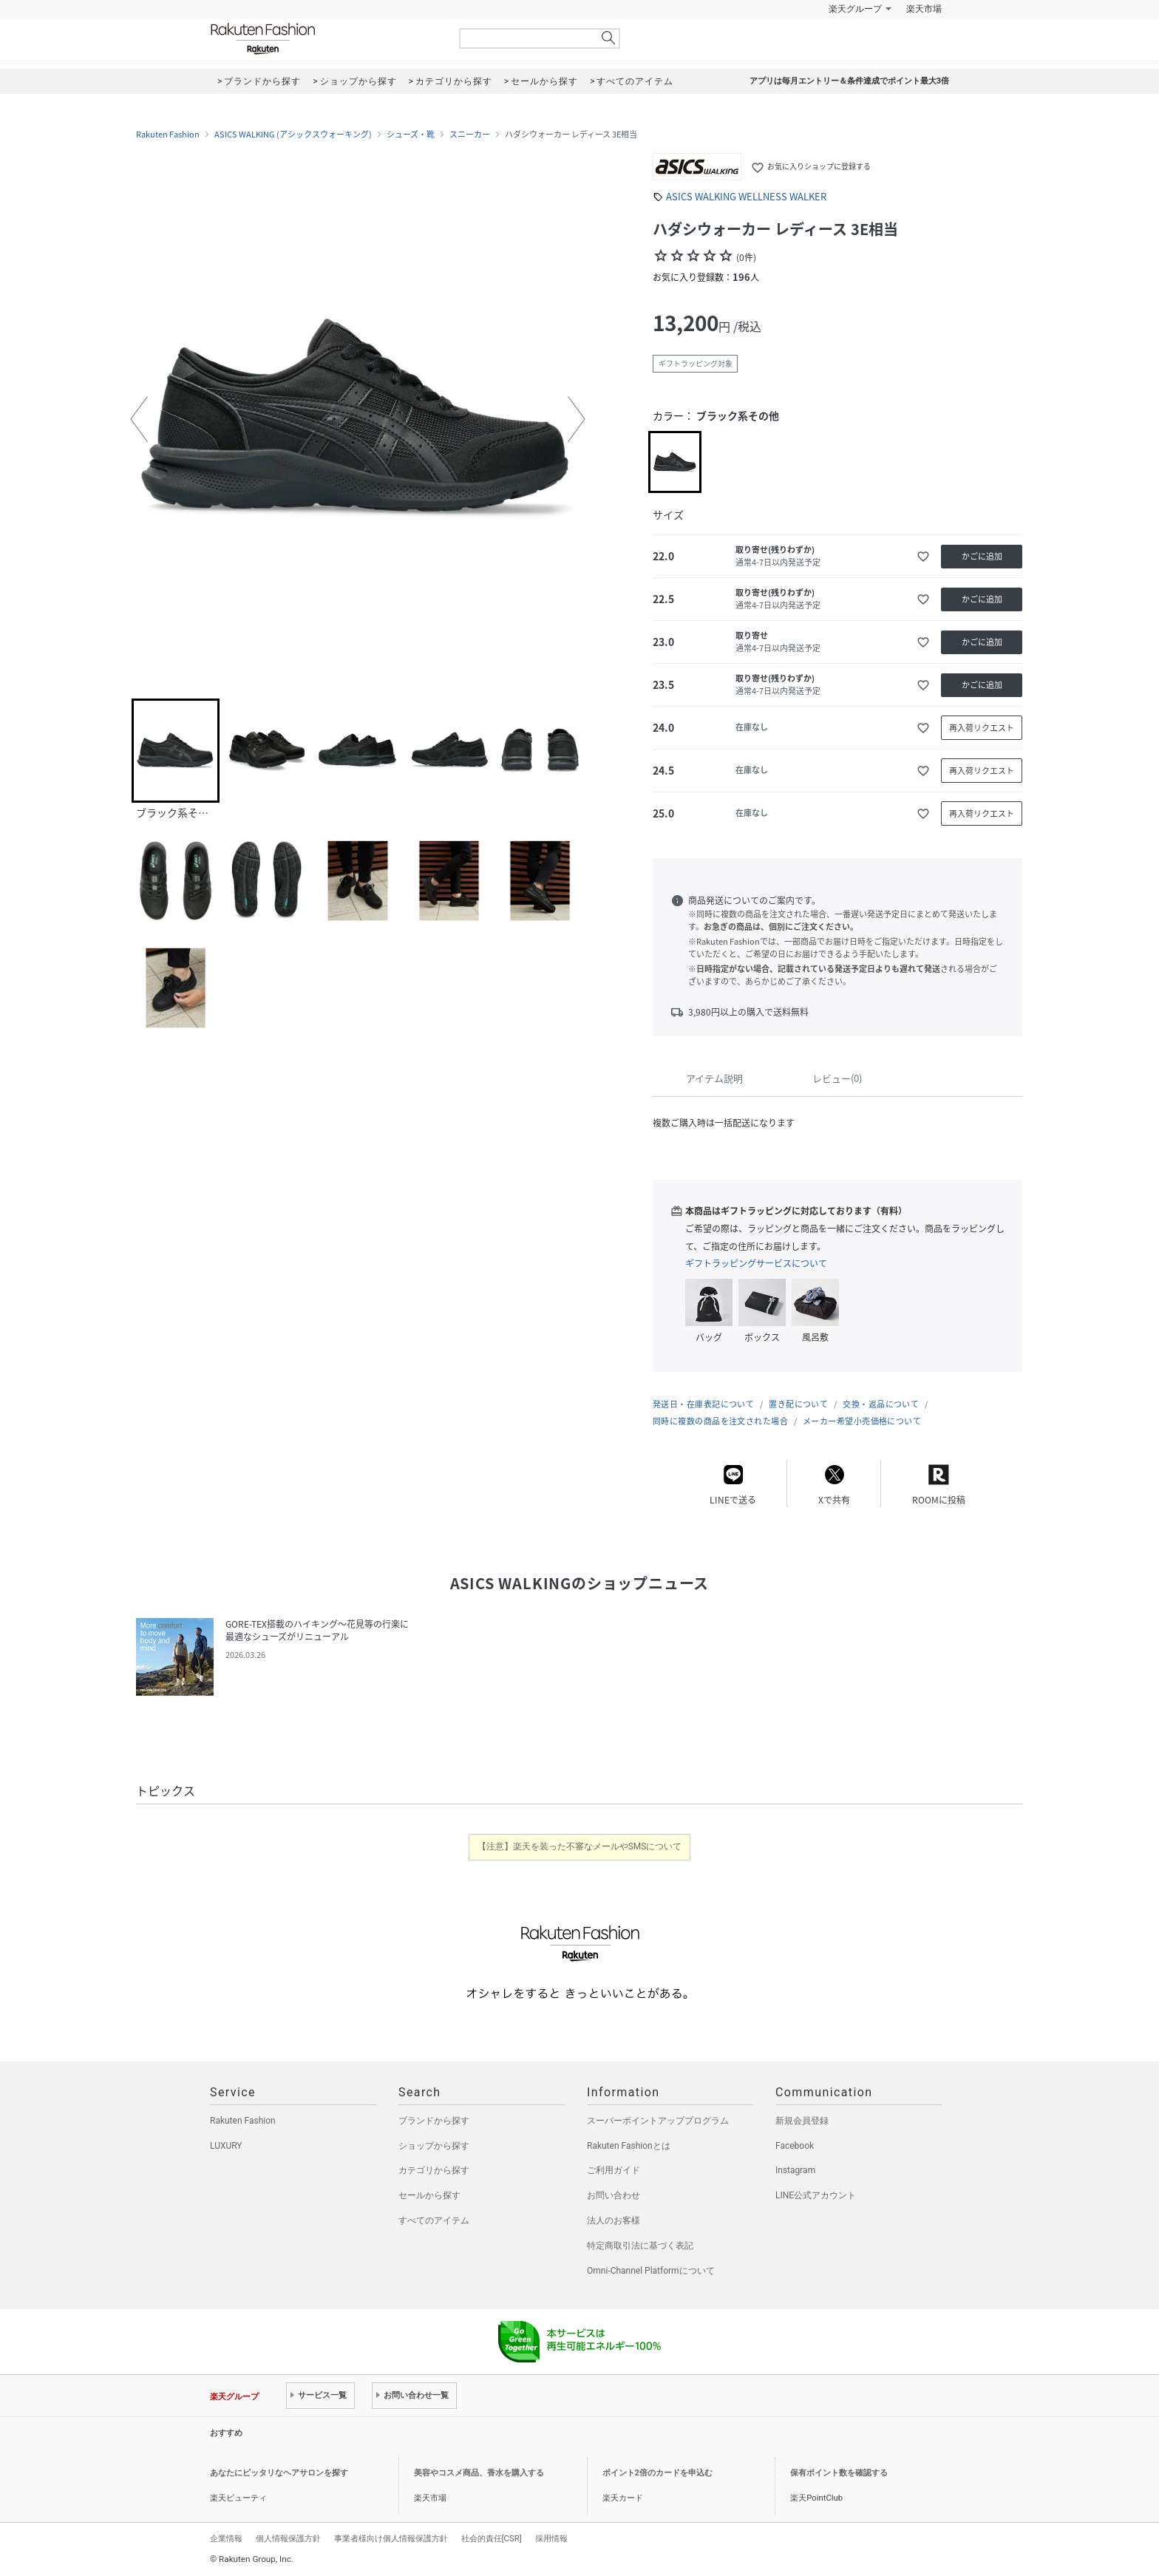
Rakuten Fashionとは (628, 2146)
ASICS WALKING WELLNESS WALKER (746, 196)
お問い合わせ (613, 2195)
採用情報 (551, 2538)
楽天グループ (855, 9)
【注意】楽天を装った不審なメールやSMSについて (579, 1846)
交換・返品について (881, 1404)
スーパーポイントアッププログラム (658, 2120)
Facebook (794, 2146)
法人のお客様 (613, 2220)
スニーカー (469, 134)
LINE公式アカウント (815, 2195)
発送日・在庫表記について (703, 1404)
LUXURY (226, 2146)
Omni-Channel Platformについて (651, 2271)
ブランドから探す (433, 2120)
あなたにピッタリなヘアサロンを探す (279, 2473)
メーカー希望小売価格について (862, 1421)
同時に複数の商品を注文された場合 (720, 1421)
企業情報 (226, 2538)
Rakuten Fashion (324, 38)
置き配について (798, 1404)
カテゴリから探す (433, 2170)
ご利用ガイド (613, 2170)
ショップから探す (433, 2146)
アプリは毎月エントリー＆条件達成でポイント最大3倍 (849, 81)
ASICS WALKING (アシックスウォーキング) (293, 134)
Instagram (795, 2170)
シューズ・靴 (411, 134)
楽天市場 (924, 9)
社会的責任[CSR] (491, 2538)
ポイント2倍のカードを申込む (657, 2473)
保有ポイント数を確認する (839, 2473)
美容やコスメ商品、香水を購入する (479, 2473)
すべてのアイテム (433, 2220)
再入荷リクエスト (981, 727)
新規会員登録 (802, 2120)
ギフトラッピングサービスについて (756, 1263)
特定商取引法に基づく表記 (640, 2245)
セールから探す (429, 2195)
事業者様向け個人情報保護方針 (391, 2538)
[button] (139, 419)
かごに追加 (982, 556)
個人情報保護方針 (288, 2538)
